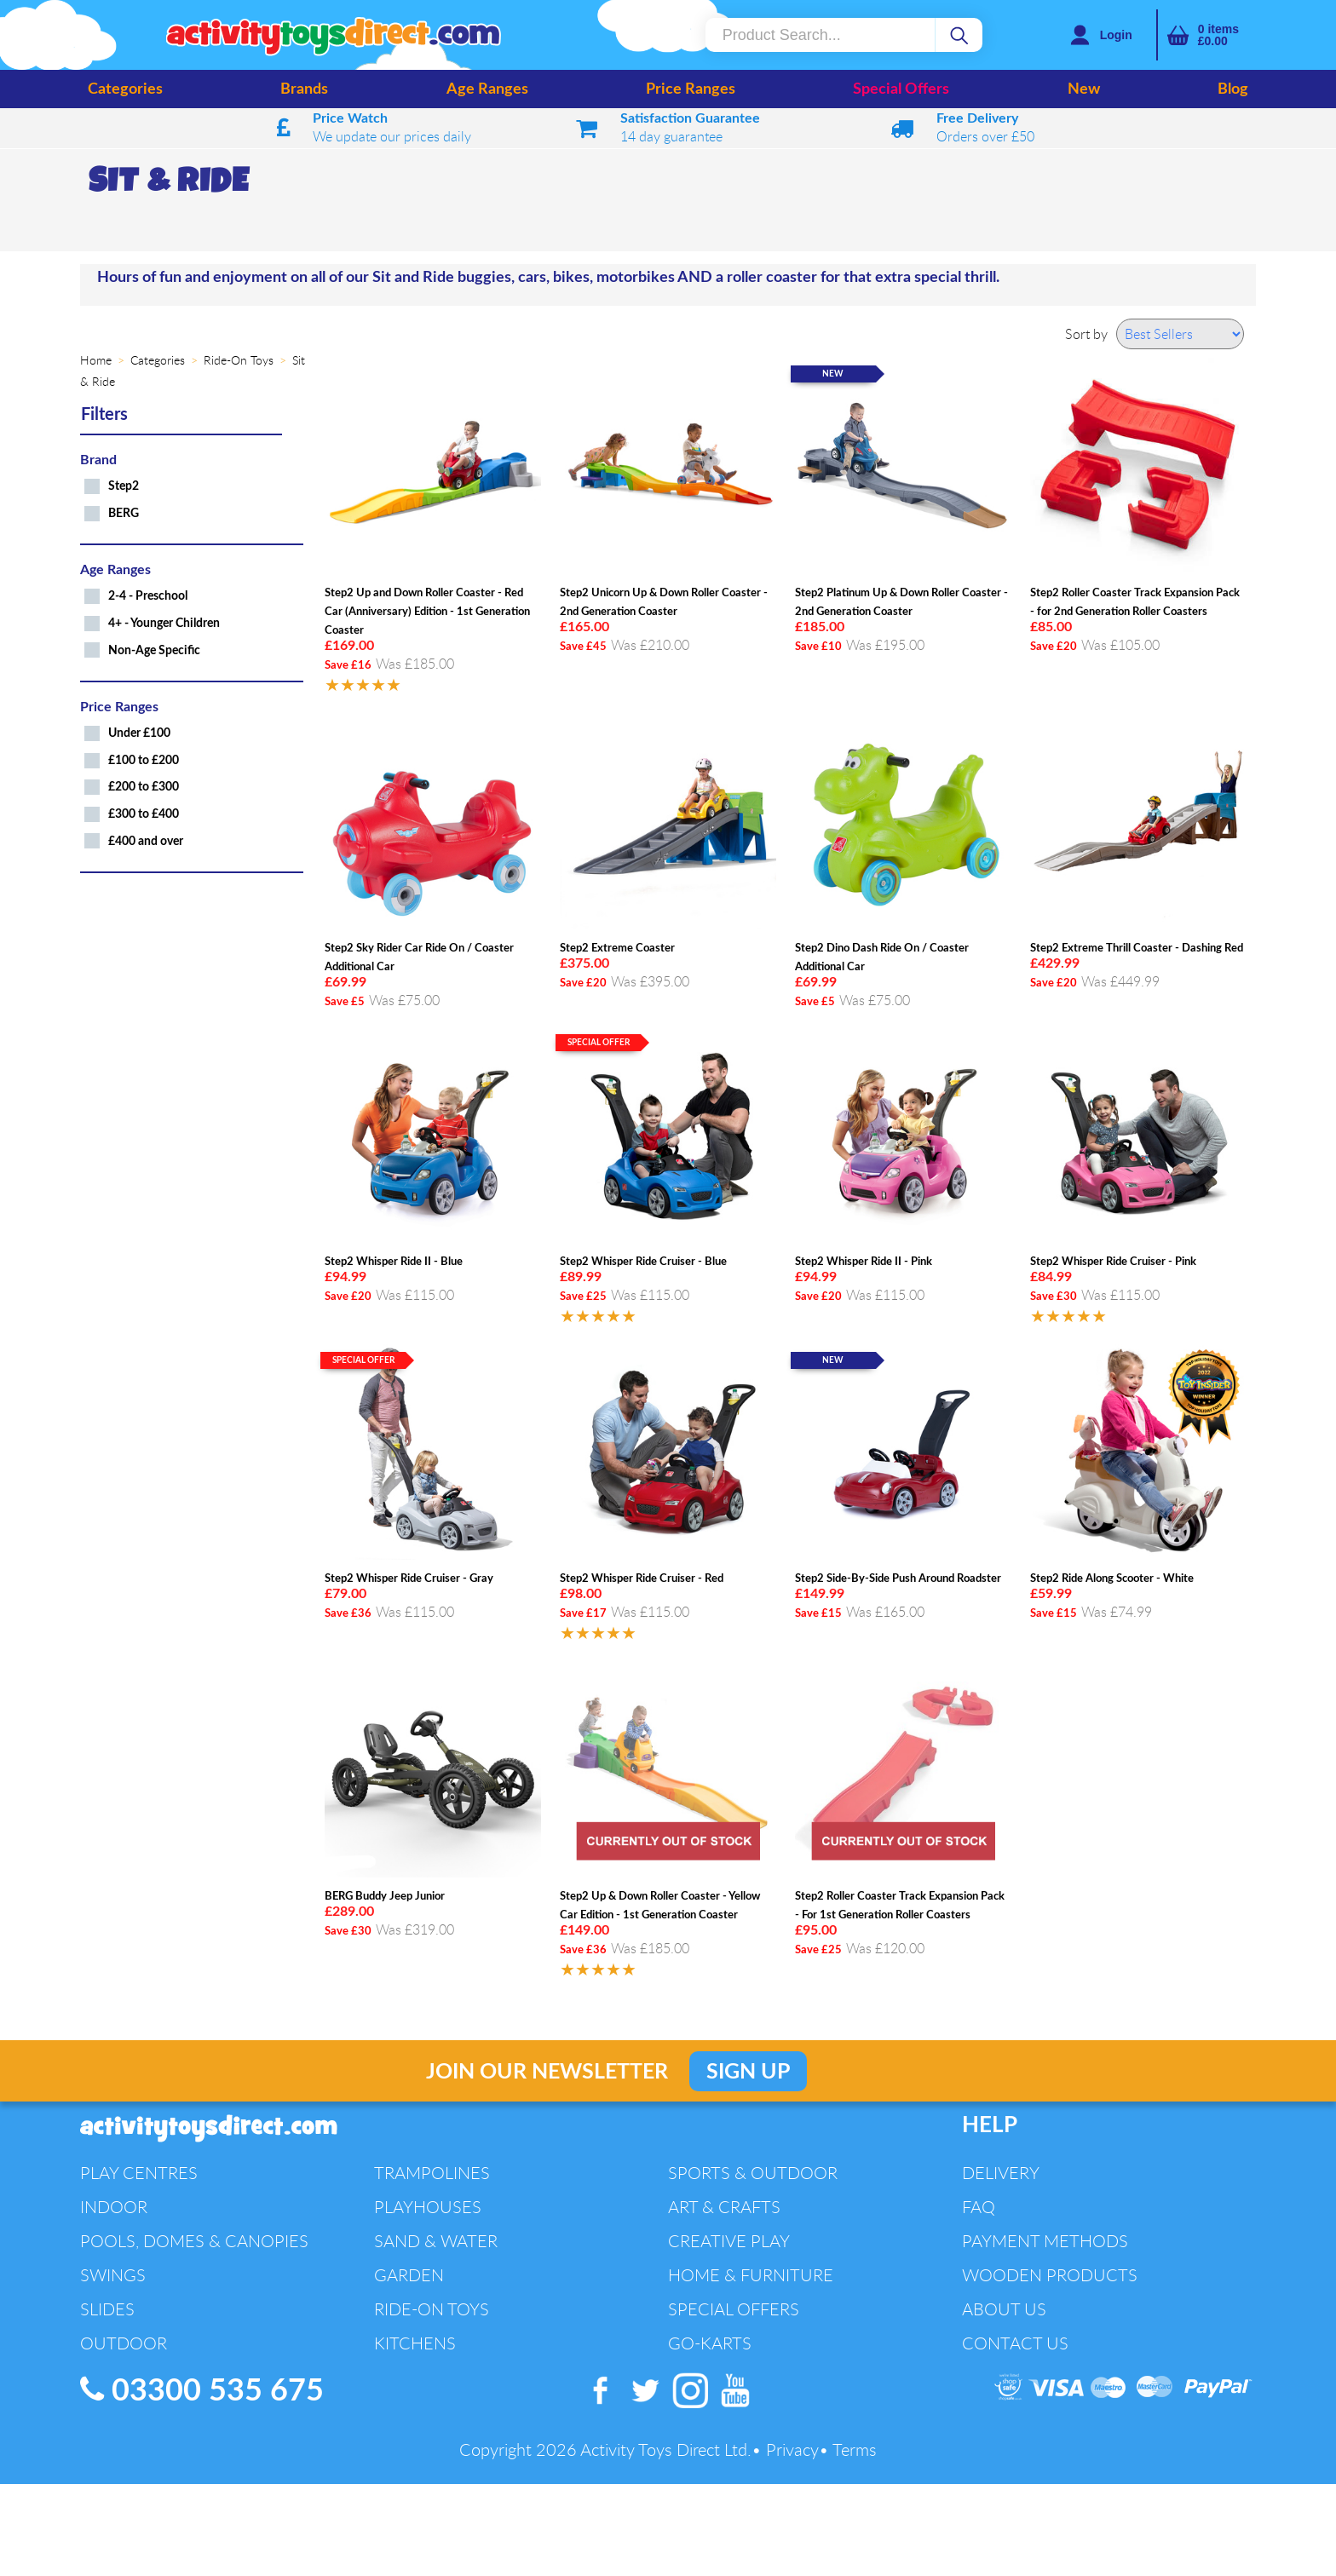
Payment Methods (1045, 2240)
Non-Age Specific (154, 650)
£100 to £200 (143, 760)
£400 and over (145, 841)
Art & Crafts (724, 2206)
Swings (113, 2274)
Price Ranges (690, 89)
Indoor (113, 2206)
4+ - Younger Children (164, 623)
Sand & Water (436, 2240)
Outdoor (123, 2343)
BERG (123, 513)
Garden (409, 2274)
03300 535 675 (202, 2390)
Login (1116, 35)
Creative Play (729, 2240)
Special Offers (901, 89)
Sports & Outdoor (753, 2172)
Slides (107, 2308)
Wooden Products (1049, 2274)
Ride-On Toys (431, 2308)
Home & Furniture (750, 2274)
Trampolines (432, 2172)
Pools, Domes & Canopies (194, 2240)
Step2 (123, 486)
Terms (854, 2449)
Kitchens (415, 2343)
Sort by (1086, 334)
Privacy (792, 2449)
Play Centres (139, 2172)
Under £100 (139, 733)
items (1218, 35)
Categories (125, 89)
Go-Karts (710, 2343)
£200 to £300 (143, 786)
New (1084, 89)
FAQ (978, 2206)
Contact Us (1015, 2343)
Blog (1233, 89)
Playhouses (427, 2206)
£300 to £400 (143, 814)
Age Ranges (487, 89)
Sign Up (748, 2072)
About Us (1004, 2308)
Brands (304, 89)
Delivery (1000, 2172)
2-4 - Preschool (147, 595)
